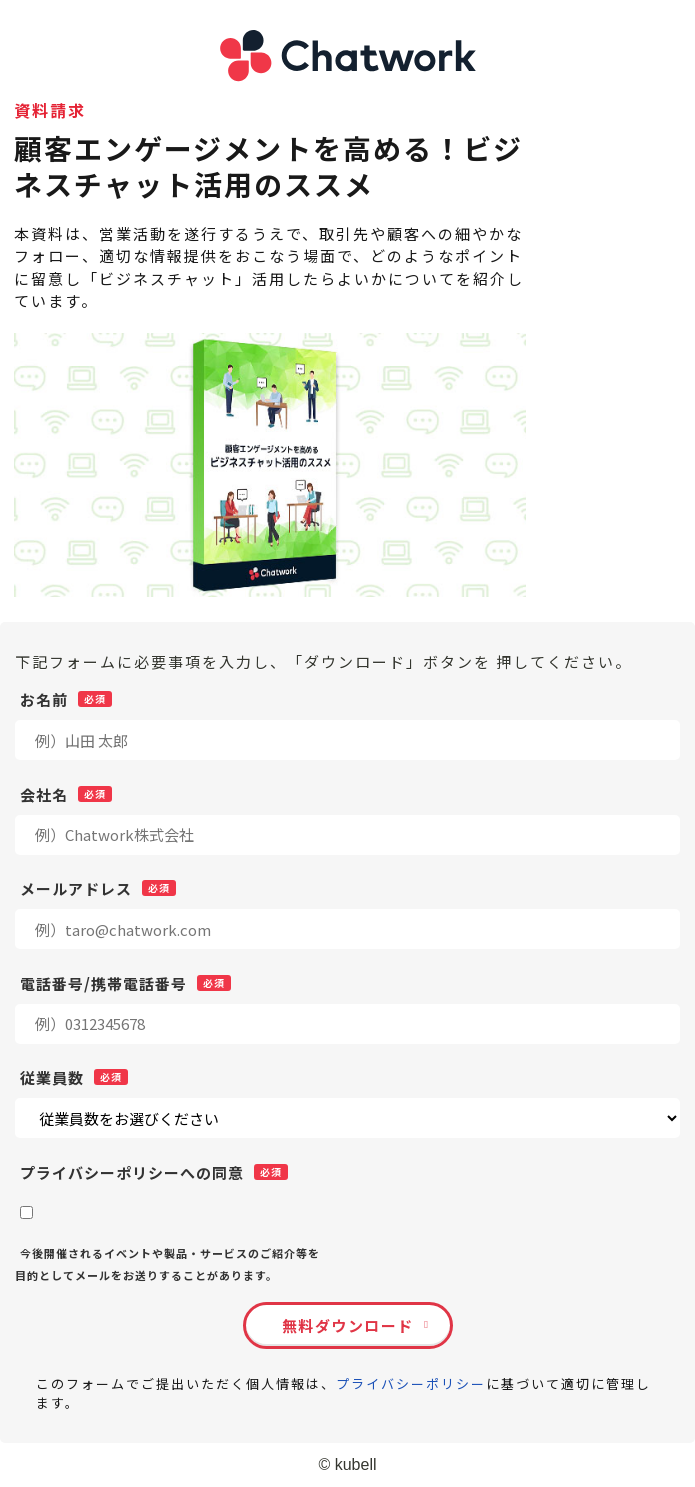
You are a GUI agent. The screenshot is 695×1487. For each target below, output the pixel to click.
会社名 (44, 794)
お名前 (44, 699)
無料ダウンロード (348, 1325)
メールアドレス (76, 888)
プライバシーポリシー (411, 1383)
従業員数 (52, 1077)
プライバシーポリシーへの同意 (132, 1172)
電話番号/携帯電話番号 (103, 983)
